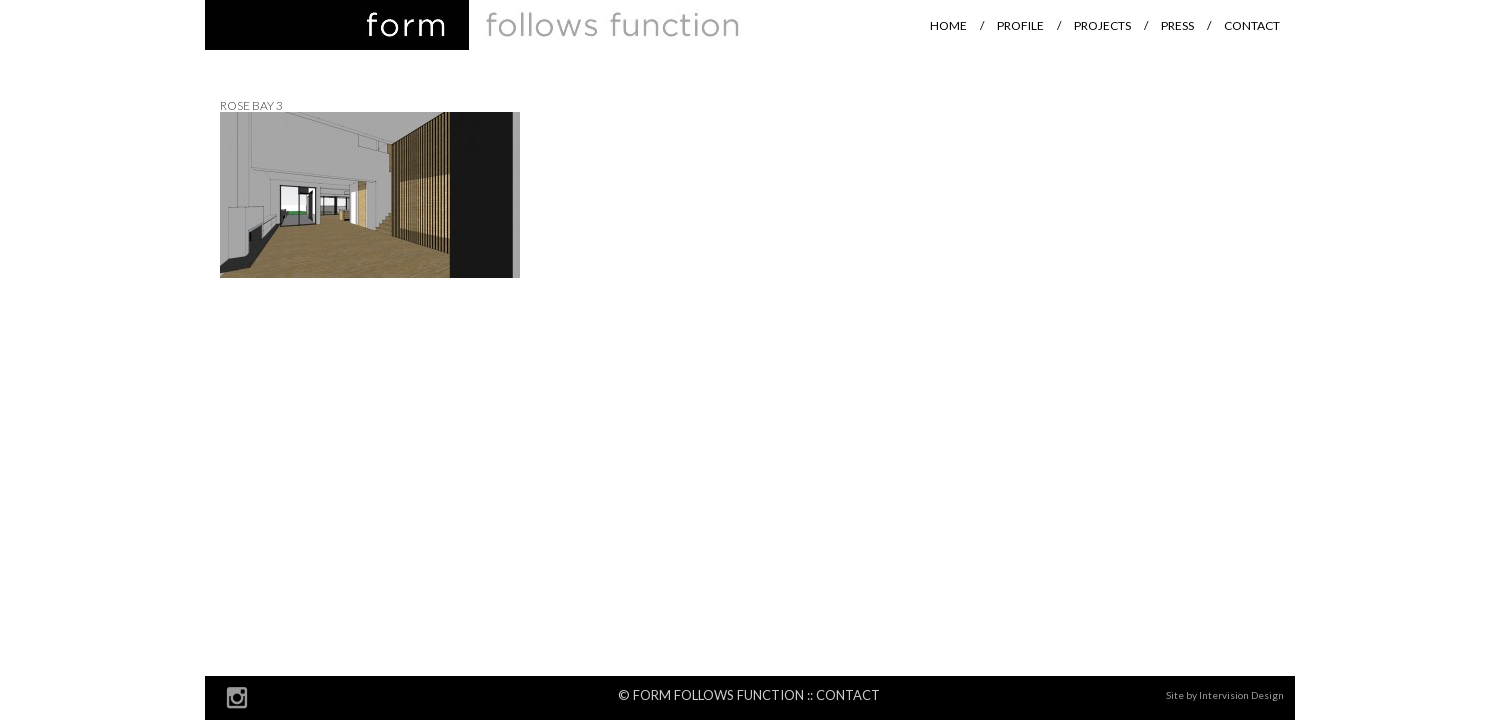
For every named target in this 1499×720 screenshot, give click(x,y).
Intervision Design (1241, 695)
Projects (1102, 25)
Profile (1020, 25)
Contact (1252, 25)
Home (948, 25)
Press (1177, 25)
